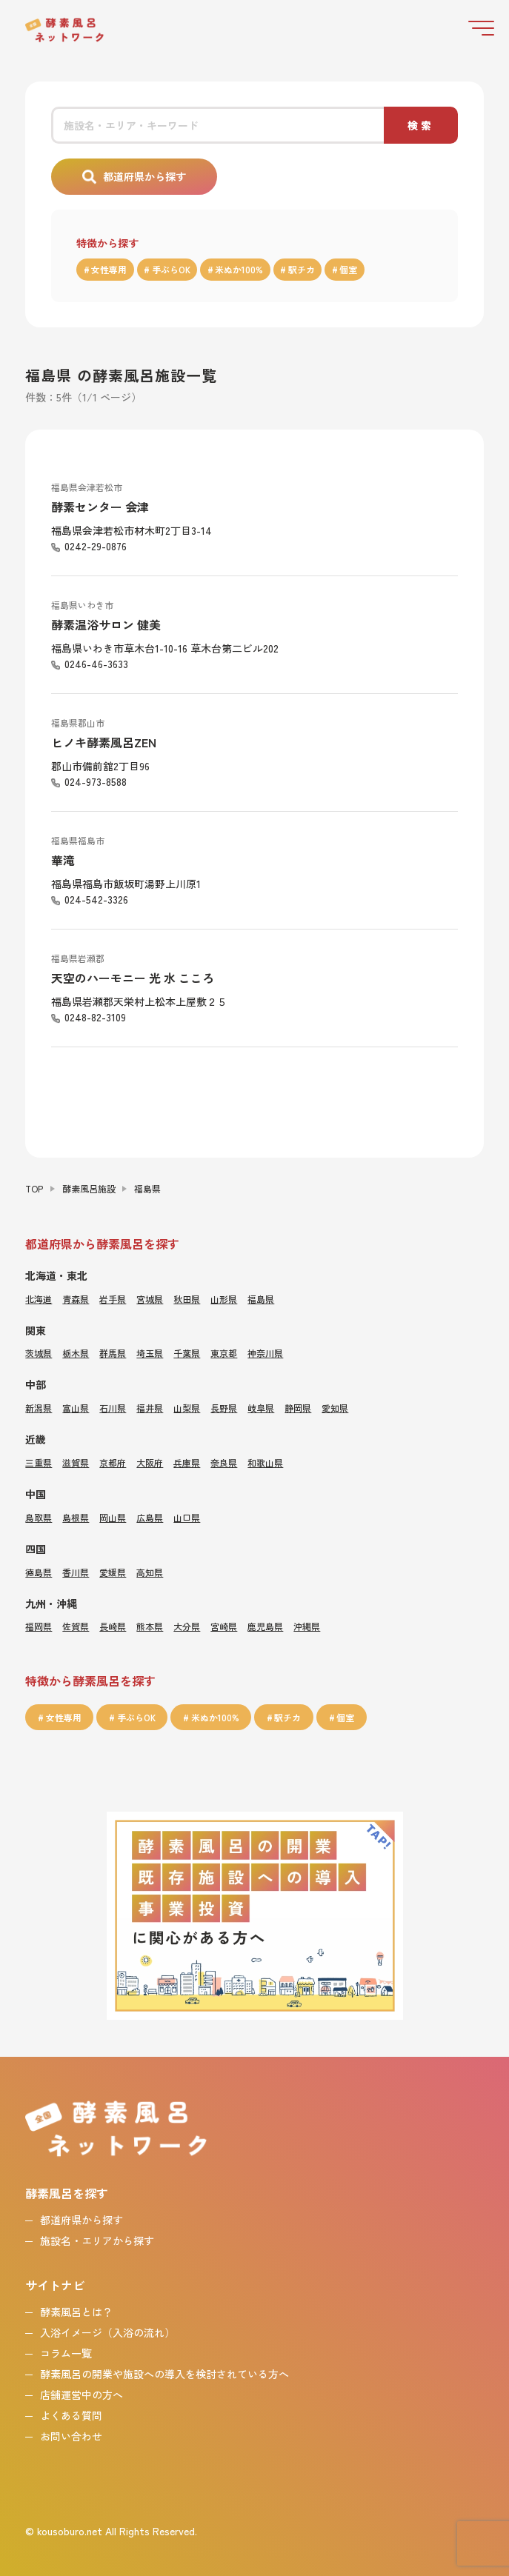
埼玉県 (149, 1353)
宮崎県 (223, 1626)
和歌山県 (265, 1462)
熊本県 (149, 1626)
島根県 (75, 1517)
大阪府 (149, 1462)
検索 (420, 125)
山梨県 (186, 1407)
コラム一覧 (66, 2353)
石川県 (112, 1407)
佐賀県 (75, 1626)
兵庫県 (186, 1462)
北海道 (38, 1298)
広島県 (149, 1517)
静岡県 (298, 1407)
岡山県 (112, 1517)
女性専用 (109, 269)
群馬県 (112, 1353)
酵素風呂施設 (89, 1188)
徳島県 (38, 1572)
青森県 (75, 1298)
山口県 (186, 1517)
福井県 (149, 1407)
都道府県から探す (144, 176)
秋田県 (186, 1298)
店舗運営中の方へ (81, 2394)
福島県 (260, 1298)
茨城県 (38, 1353)
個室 (348, 269)
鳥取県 (38, 1517)
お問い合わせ (71, 2436)
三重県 (38, 1462)
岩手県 (112, 1298)
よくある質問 (71, 2415)
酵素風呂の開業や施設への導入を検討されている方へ (164, 2373)
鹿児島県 (265, 1626)
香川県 (75, 1572)
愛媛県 (112, 1572)
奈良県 (223, 1462)
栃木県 (75, 1353)
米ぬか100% (239, 269)
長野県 (223, 1407)
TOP (34, 1188)
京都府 (112, 1462)
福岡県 (38, 1626)
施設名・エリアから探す (97, 2240)
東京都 (223, 1353)
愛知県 (335, 1407)
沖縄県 (306, 1626)
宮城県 (149, 1298)
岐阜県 (260, 1407)
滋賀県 (75, 1462)
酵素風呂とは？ (76, 2311)
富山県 (75, 1407)
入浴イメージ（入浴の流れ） (107, 2332)
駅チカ (301, 269)
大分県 (186, 1626)
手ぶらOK (171, 269)
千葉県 (186, 1353)
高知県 (149, 1572)
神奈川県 (265, 1353)
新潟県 (38, 1407)
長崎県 (112, 1626)
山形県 (223, 1298)
